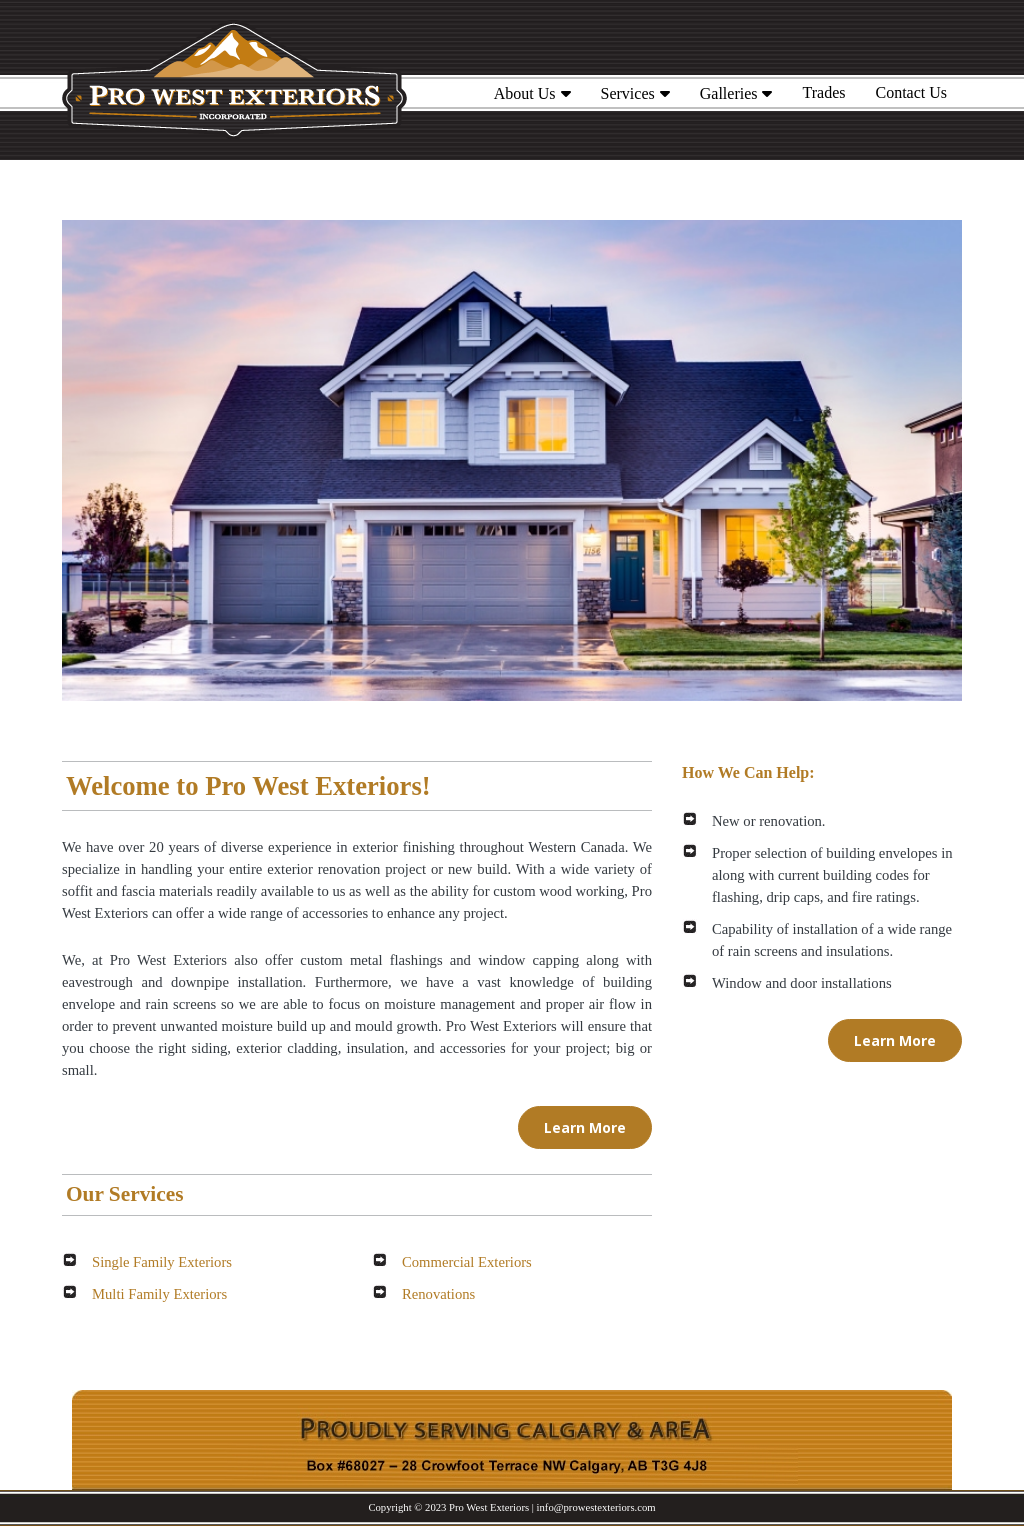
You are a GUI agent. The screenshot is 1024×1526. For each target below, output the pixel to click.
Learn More (585, 1127)
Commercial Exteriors (467, 1262)
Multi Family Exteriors (159, 1294)
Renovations (438, 1294)
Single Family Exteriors (162, 1262)
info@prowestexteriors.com (596, 1507)
